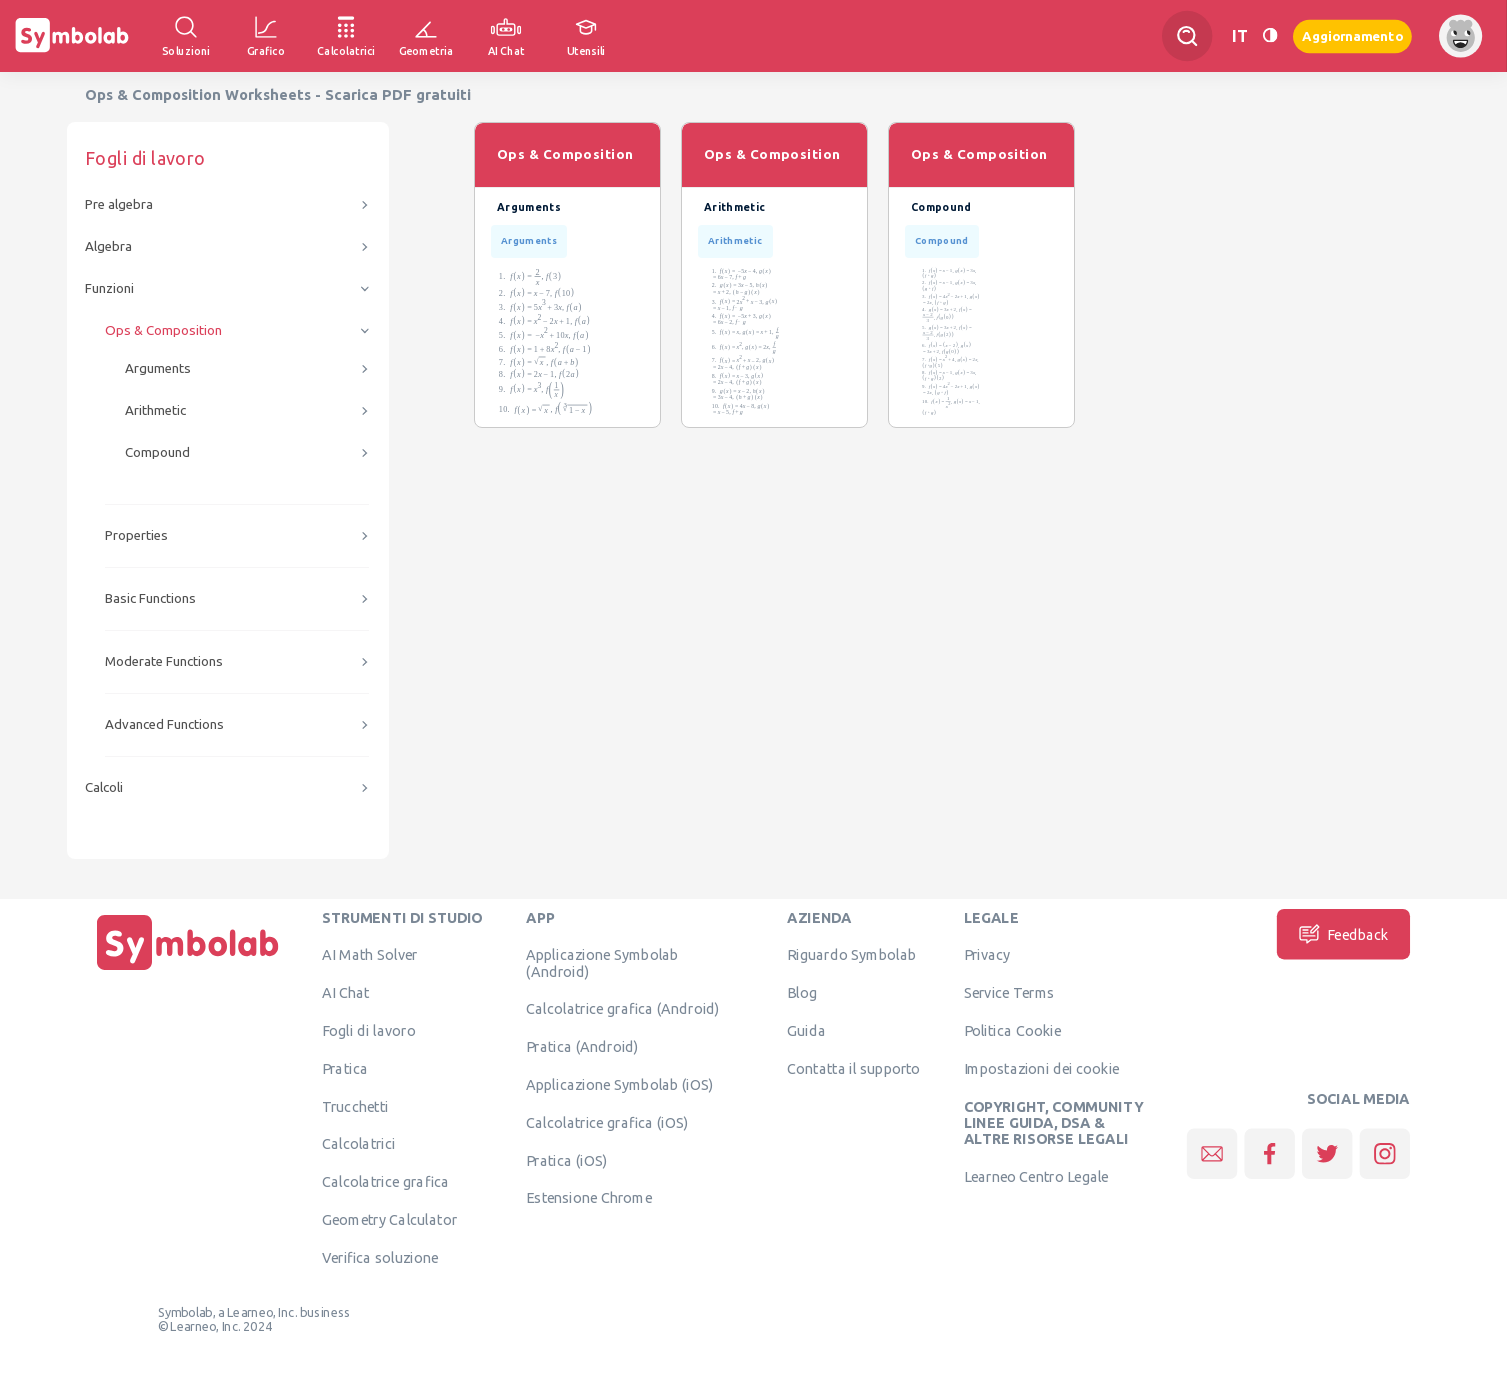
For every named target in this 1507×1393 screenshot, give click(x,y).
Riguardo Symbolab (851, 955)
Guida (806, 1030)
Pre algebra (119, 204)
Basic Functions (150, 598)
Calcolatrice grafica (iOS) (607, 1122)
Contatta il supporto (853, 1068)
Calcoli (104, 787)
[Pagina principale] (188, 970)
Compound (157, 452)
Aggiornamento (1352, 35)
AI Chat (346, 993)
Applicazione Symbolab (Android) (602, 963)
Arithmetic (155, 410)
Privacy (987, 955)
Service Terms (1009, 993)
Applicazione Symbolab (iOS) (619, 1084)
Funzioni (109, 288)
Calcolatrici (359, 1144)
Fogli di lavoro (369, 1030)
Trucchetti (355, 1106)
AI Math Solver (369, 955)
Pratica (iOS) (566, 1160)
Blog (802, 993)
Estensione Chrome (589, 1198)
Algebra (108, 246)
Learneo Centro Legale (1036, 1176)
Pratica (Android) (582, 1047)
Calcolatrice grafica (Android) (623, 1009)
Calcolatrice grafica (385, 1182)
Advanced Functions (164, 724)
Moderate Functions (164, 661)
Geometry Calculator (389, 1219)
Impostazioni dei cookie (1042, 1068)
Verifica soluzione (380, 1257)
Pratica (345, 1068)
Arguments (158, 368)
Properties (136, 535)
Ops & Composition (163, 330)
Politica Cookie (1012, 1030)
